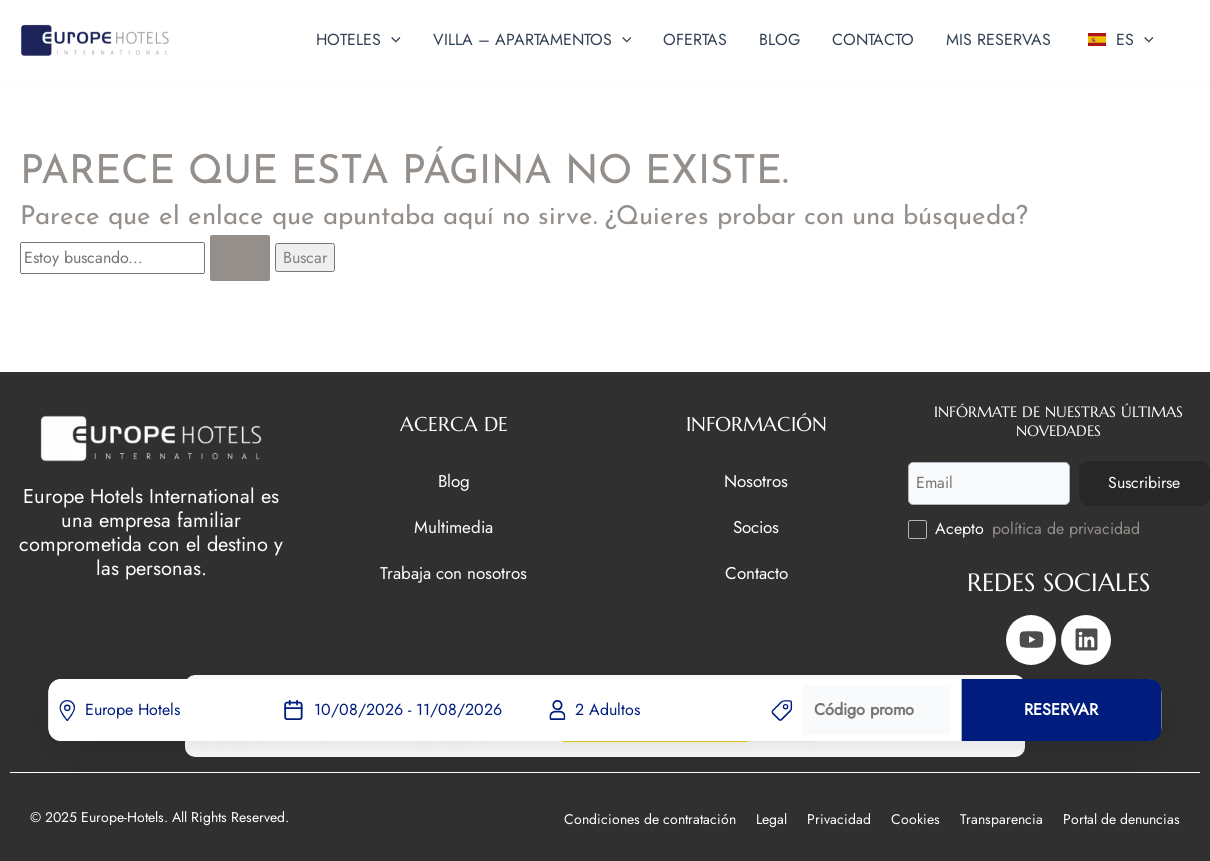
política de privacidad (1066, 528)
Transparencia (1001, 819)
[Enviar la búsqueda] (240, 258)
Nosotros (756, 480)
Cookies (915, 819)
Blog (454, 480)
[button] (391, 40)
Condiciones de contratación (650, 819)
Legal (771, 819)
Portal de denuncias (1121, 819)
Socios (756, 526)
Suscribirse (1144, 482)
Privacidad (839, 819)
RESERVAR (1061, 709)
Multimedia (453, 526)
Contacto (756, 573)
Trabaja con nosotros (453, 573)
